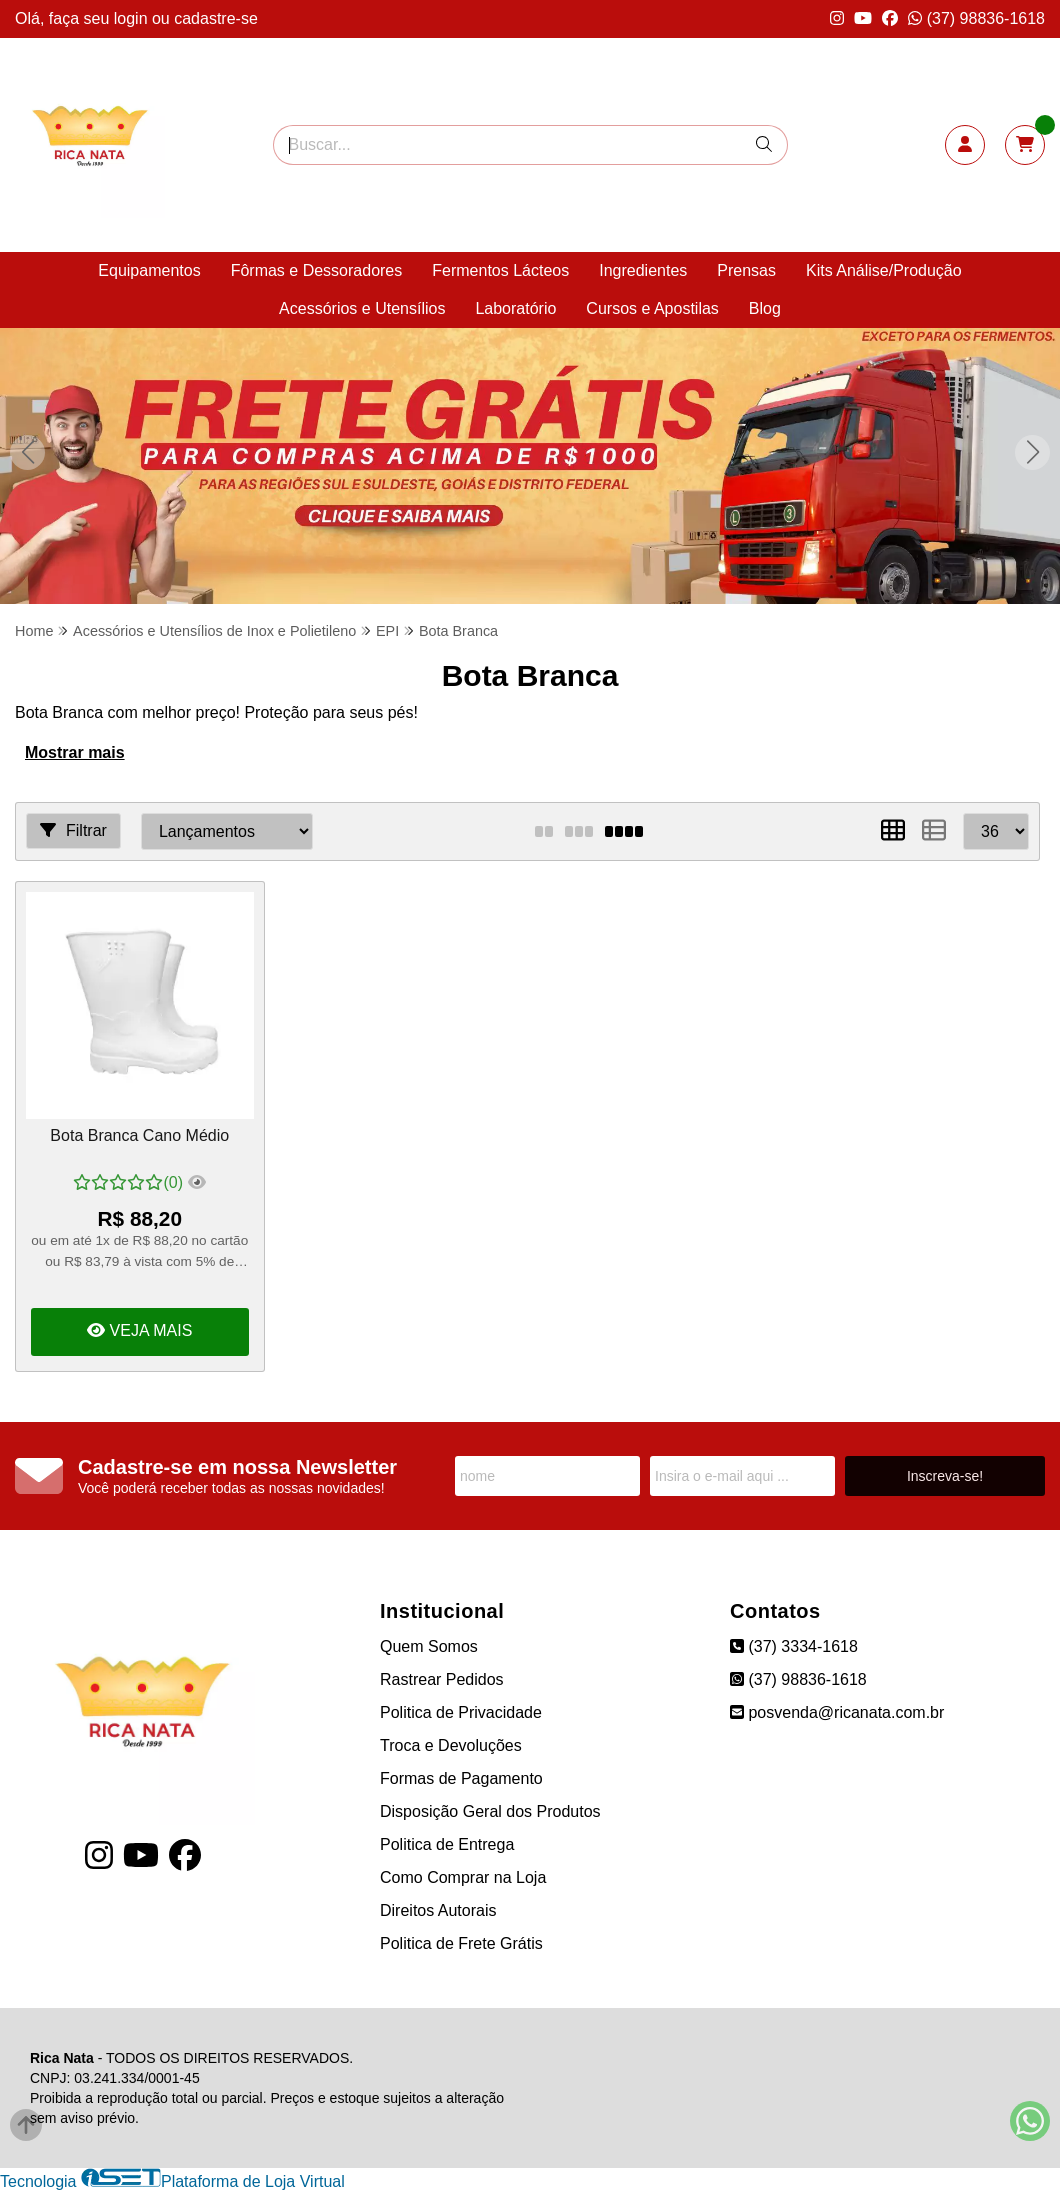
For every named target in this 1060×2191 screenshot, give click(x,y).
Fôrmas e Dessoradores (317, 270)
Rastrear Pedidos (442, 1679)
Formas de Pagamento (461, 1778)
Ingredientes (643, 270)
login (133, 18)
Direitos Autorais (438, 1910)
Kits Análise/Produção (884, 270)
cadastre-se (216, 18)
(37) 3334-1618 (794, 1646)
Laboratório (515, 308)
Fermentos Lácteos (500, 270)
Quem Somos (429, 1646)
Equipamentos (149, 270)
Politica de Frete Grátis (461, 1943)
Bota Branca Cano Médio (139, 1135)
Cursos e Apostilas (652, 308)
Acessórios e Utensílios (362, 308)
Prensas (746, 270)
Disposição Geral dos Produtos (490, 1811)
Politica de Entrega (447, 1844)
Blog (765, 308)
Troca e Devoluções (451, 1745)
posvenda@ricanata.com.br (837, 1712)
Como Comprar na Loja (463, 1877)
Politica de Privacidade (461, 1712)
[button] (1032, 452)
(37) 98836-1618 (976, 18)
